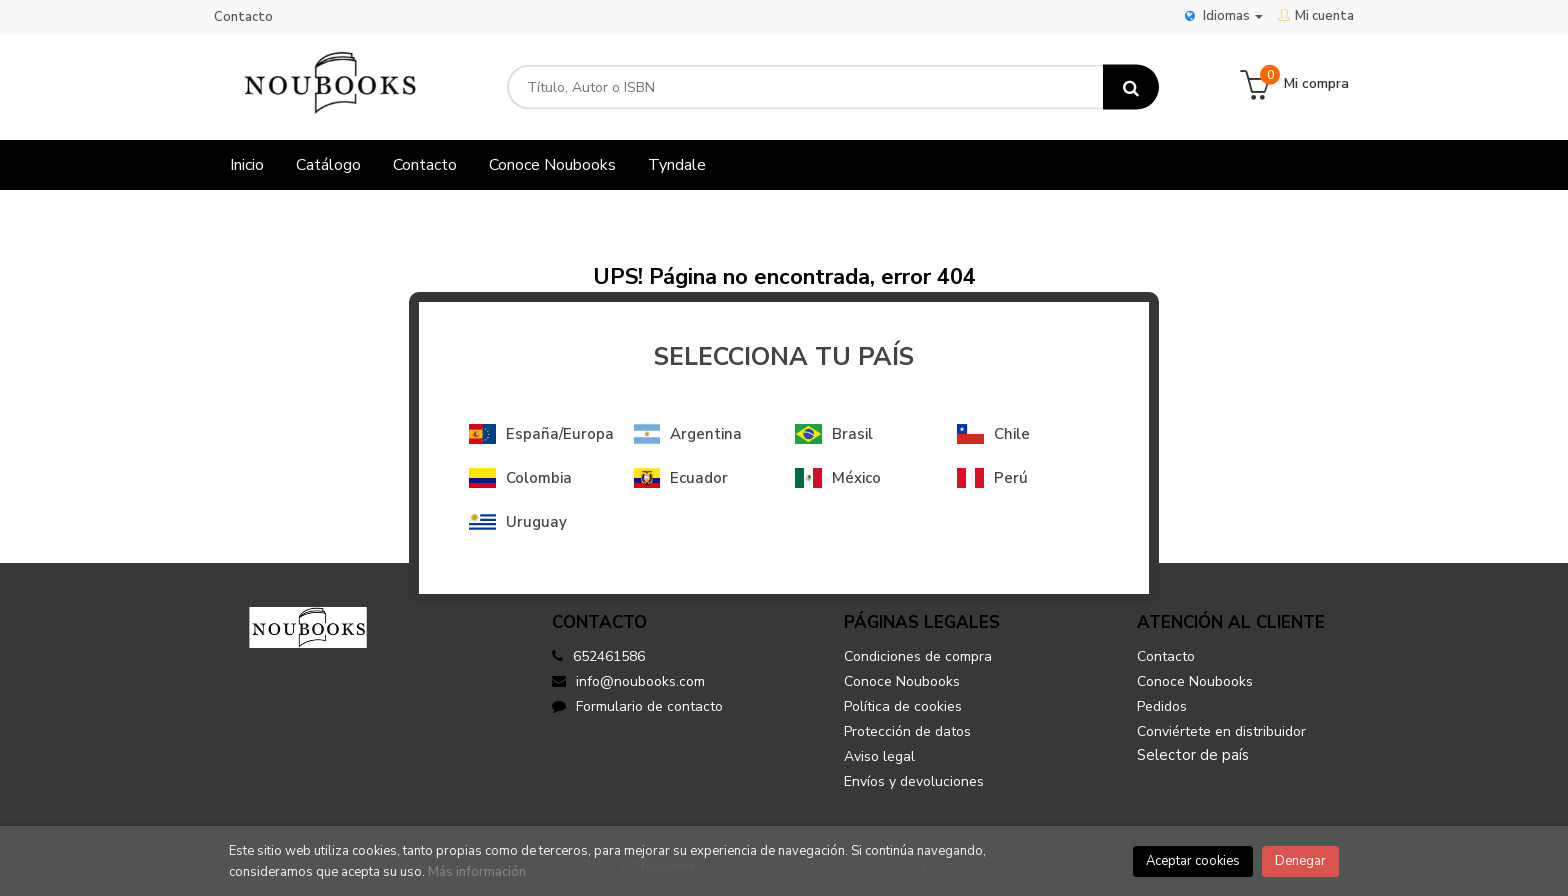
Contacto (243, 17)
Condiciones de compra (918, 656)
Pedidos (1162, 706)
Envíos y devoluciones (914, 781)
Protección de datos (907, 731)
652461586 (609, 656)
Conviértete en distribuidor (1221, 731)
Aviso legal (879, 756)
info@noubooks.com (628, 681)
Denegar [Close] (1300, 861)
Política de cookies (903, 706)
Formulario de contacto (637, 706)
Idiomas (1224, 16)
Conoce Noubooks (902, 681)
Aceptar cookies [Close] (1193, 861)
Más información (477, 872)
